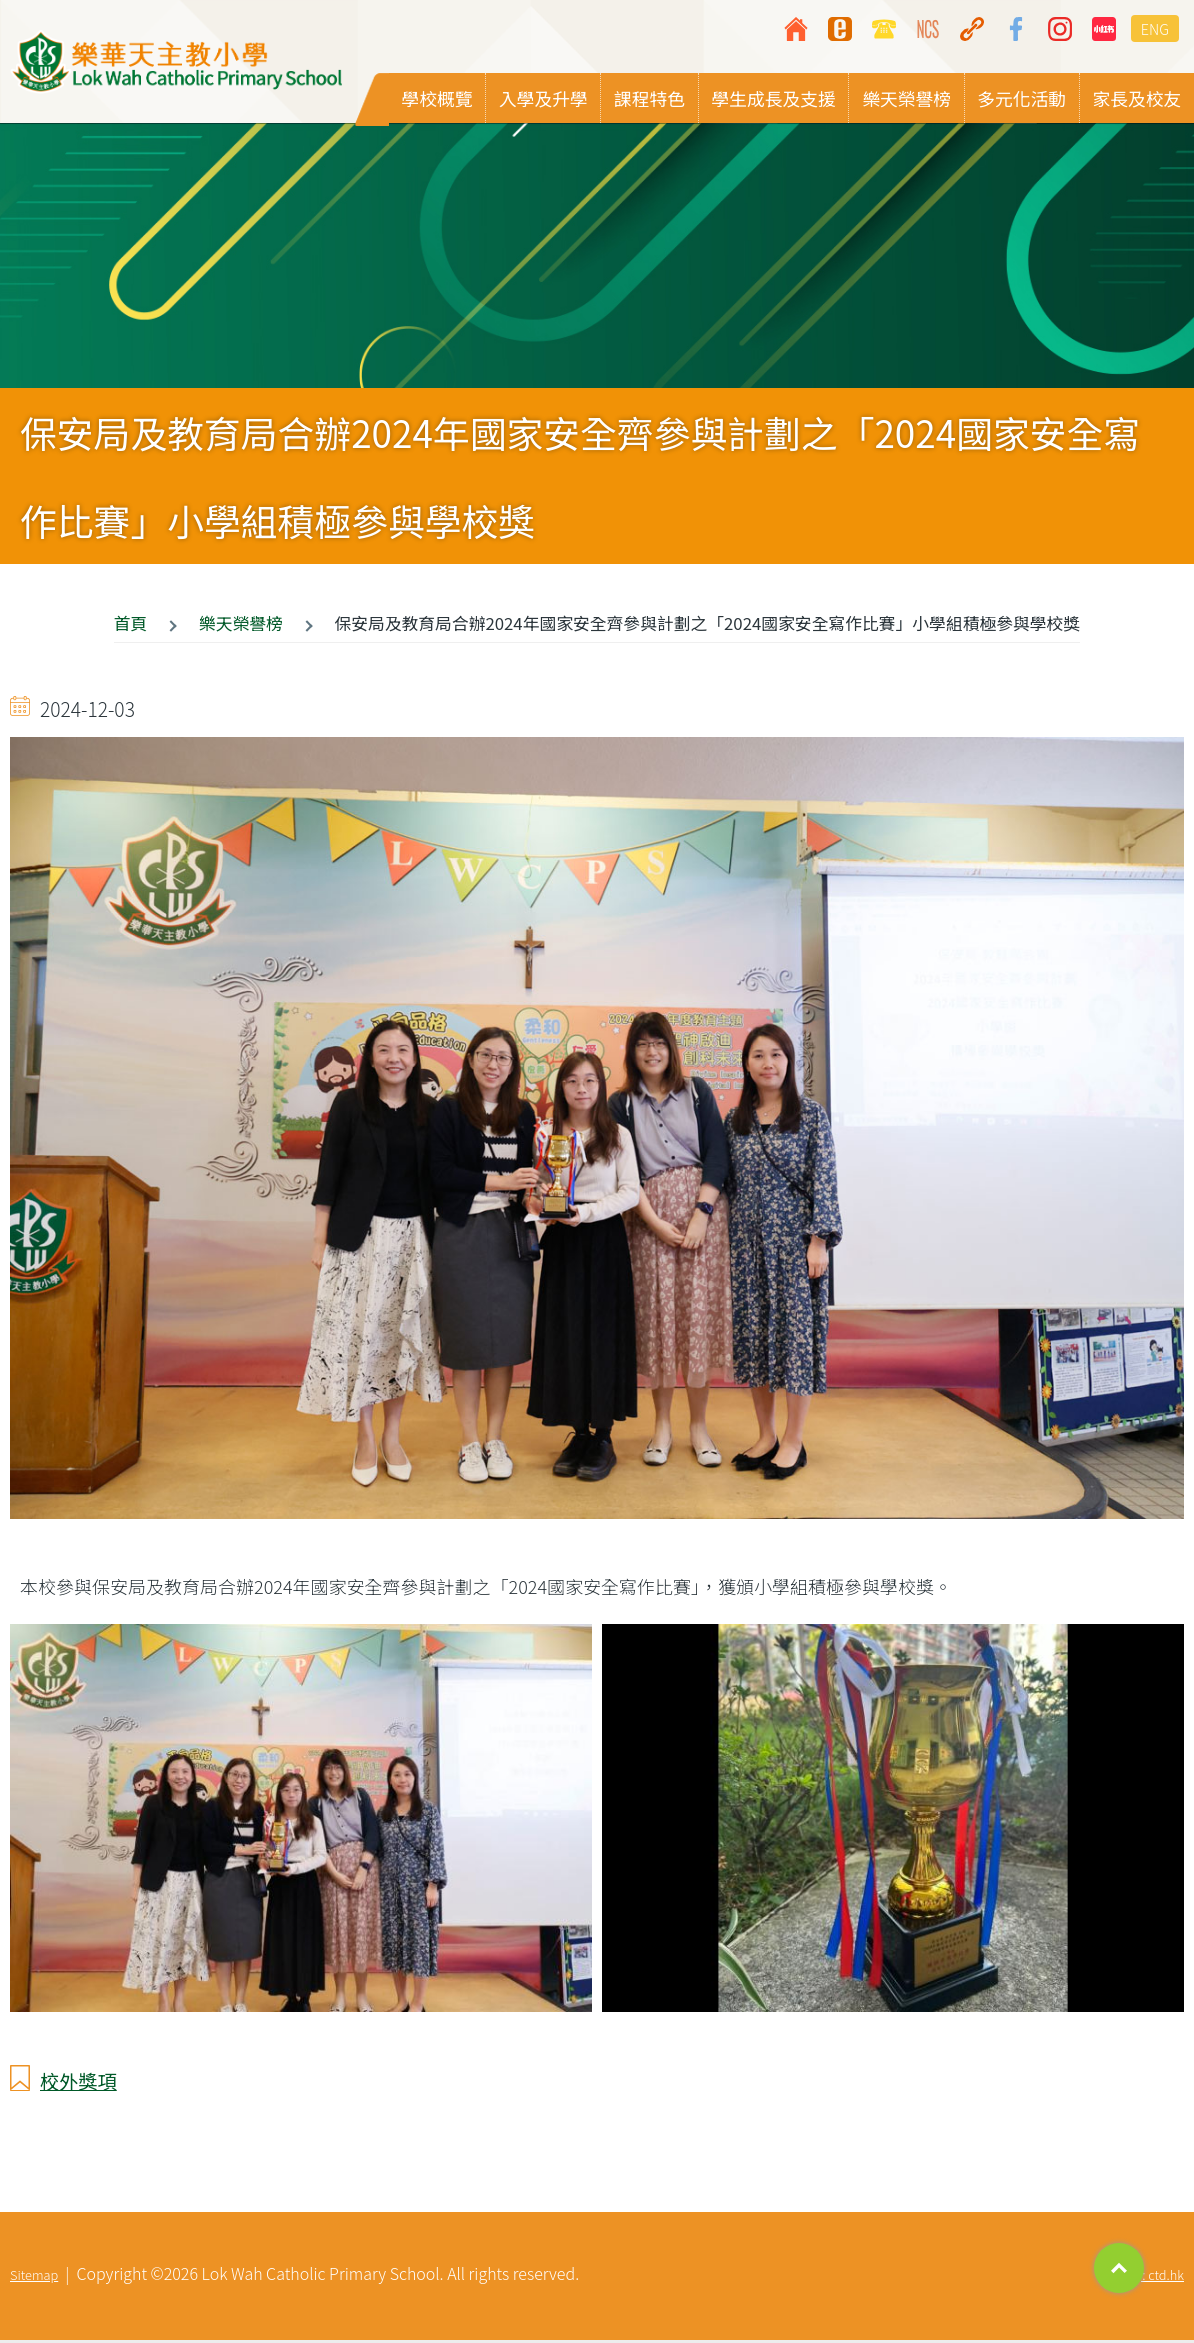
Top (1119, 2268)
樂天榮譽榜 (241, 627)
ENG (1155, 28)
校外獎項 (78, 2084)
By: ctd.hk (1156, 2277)
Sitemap (34, 2277)
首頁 (131, 627)
